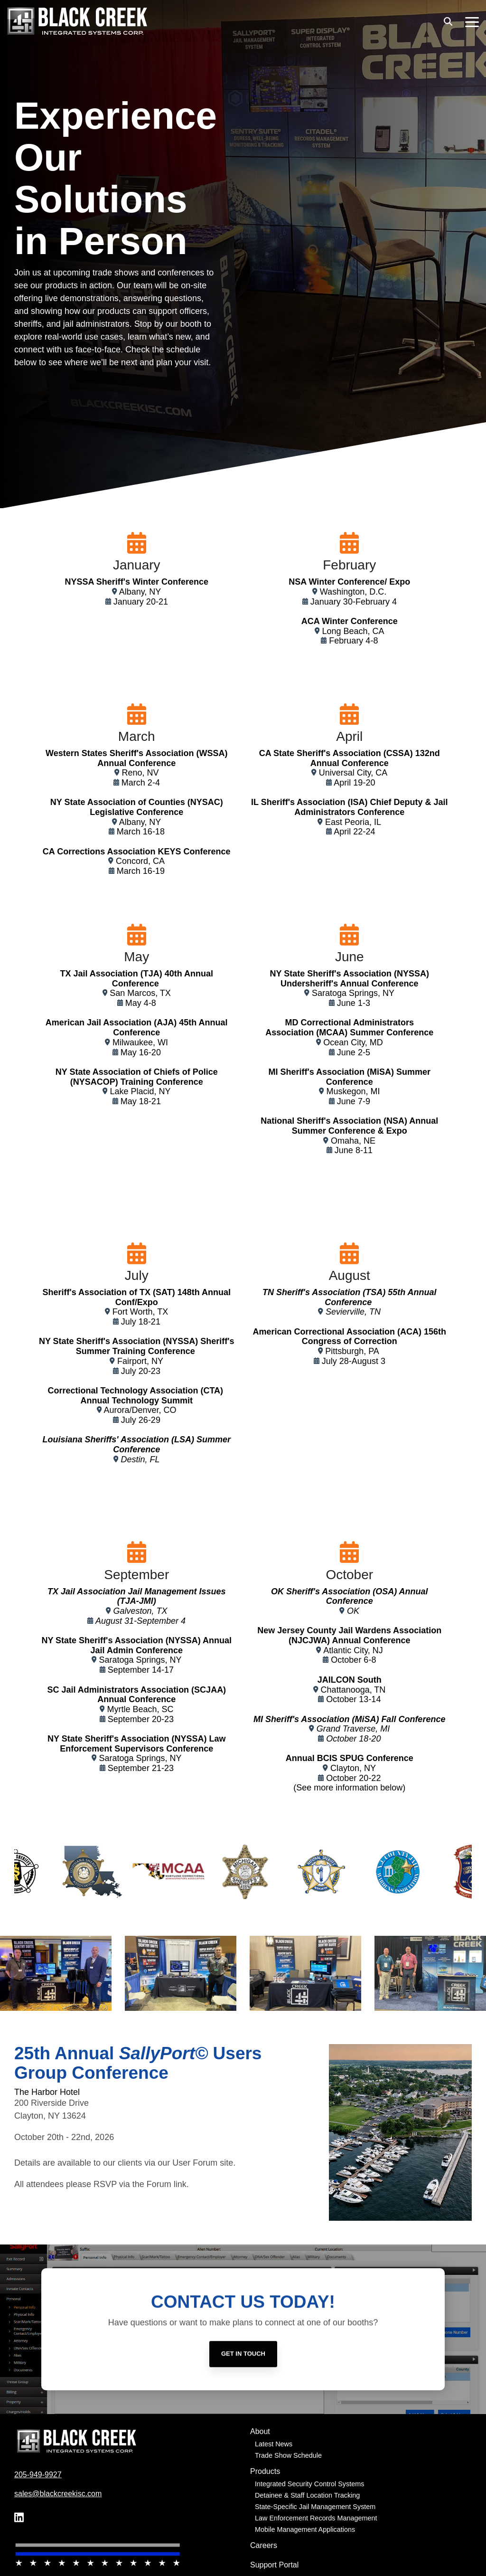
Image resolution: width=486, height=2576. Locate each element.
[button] (472, 21)
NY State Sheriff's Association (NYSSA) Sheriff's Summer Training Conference (136, 1346)
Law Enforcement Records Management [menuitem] (316, 2518)
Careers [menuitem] (263, 2545)
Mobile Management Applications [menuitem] (305, 2529)
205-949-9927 (38, 2475)
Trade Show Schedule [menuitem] (288, 2455)
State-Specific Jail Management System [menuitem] (315, 2506)
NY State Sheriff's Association (109, 1738)
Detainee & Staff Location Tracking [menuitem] (307, 2495)
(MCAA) (331, 1032)
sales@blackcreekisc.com (58, 2494)
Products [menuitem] (265, 2471)
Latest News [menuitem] (273, 2444)
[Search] (448, 21)
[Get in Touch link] (243, 2406)
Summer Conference (390, 1032)
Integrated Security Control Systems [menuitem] (309, 2484)
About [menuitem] (260, 2431)
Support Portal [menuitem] (274, 2565)
